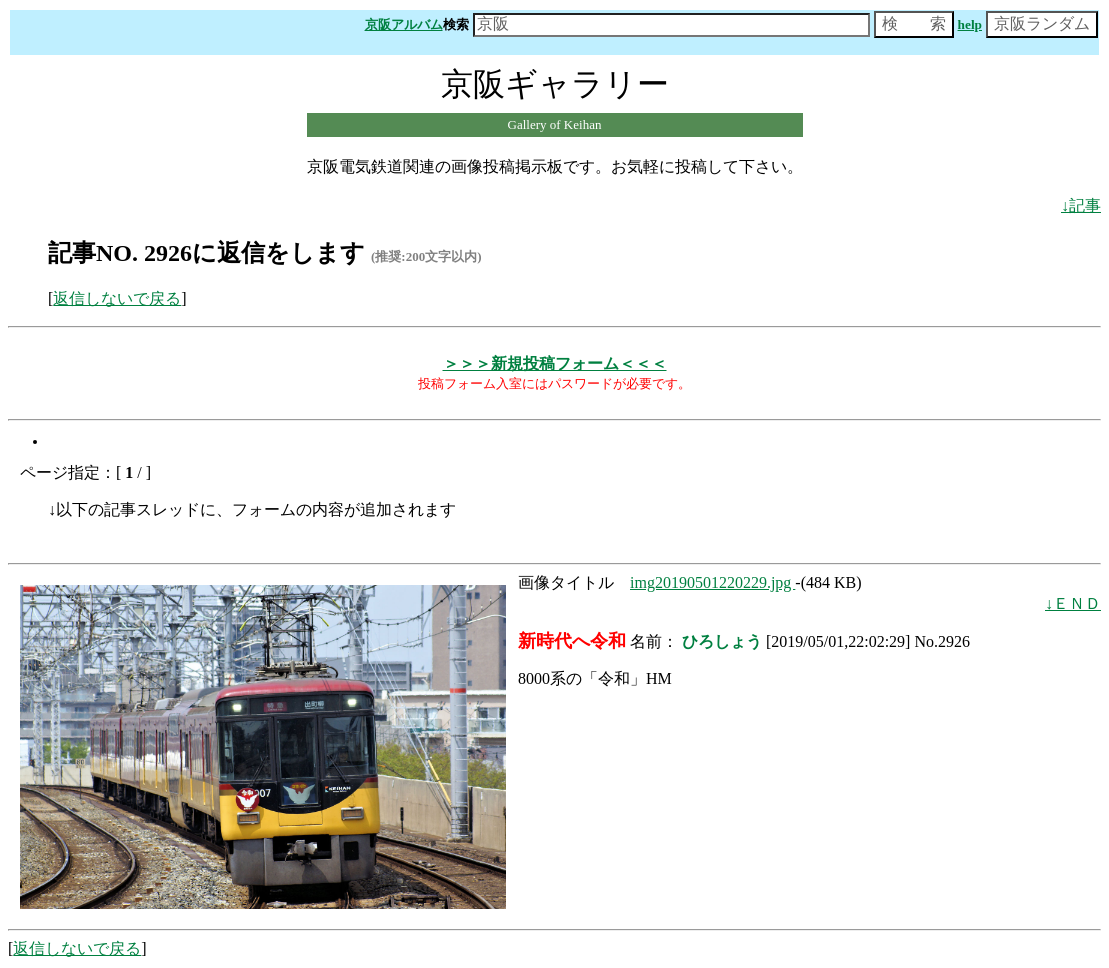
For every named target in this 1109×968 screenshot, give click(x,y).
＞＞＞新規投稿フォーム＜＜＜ (555, 363)
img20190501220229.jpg (712, 582)
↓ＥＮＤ (1073, 603)
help (970, 24)
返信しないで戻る (117, 298)
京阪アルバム (404, 24)
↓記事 (1081, 205)
